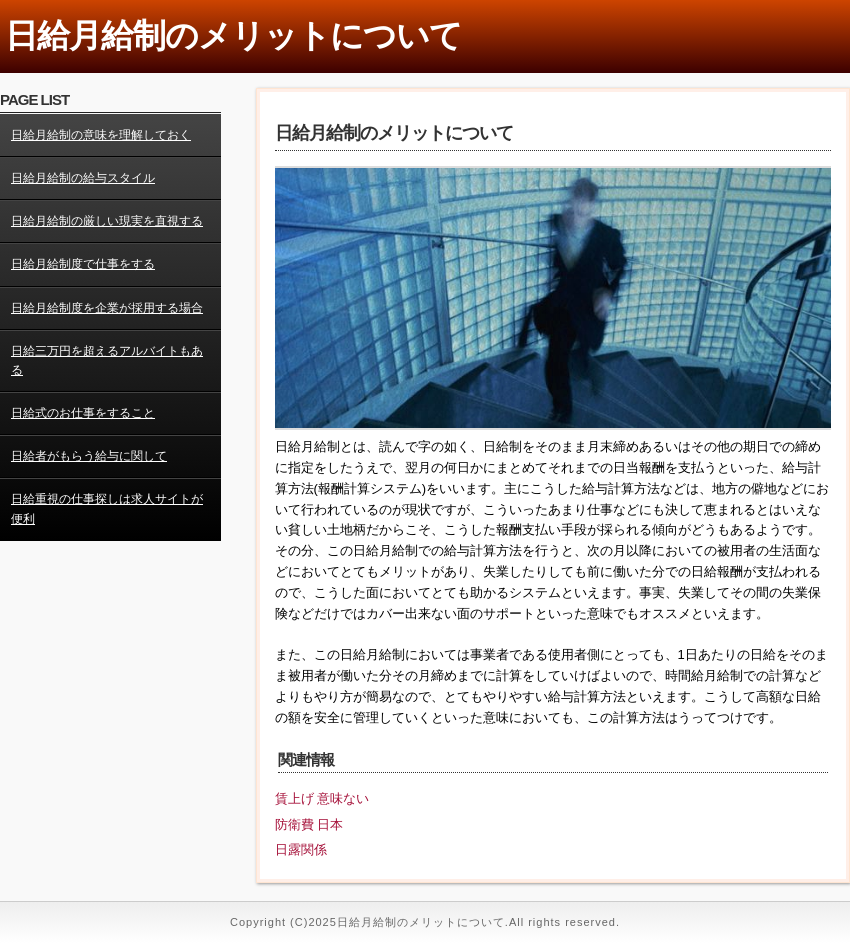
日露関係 (301, 849)
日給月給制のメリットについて (233, 35)
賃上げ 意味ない (322, 798)
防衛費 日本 (309, 824)
